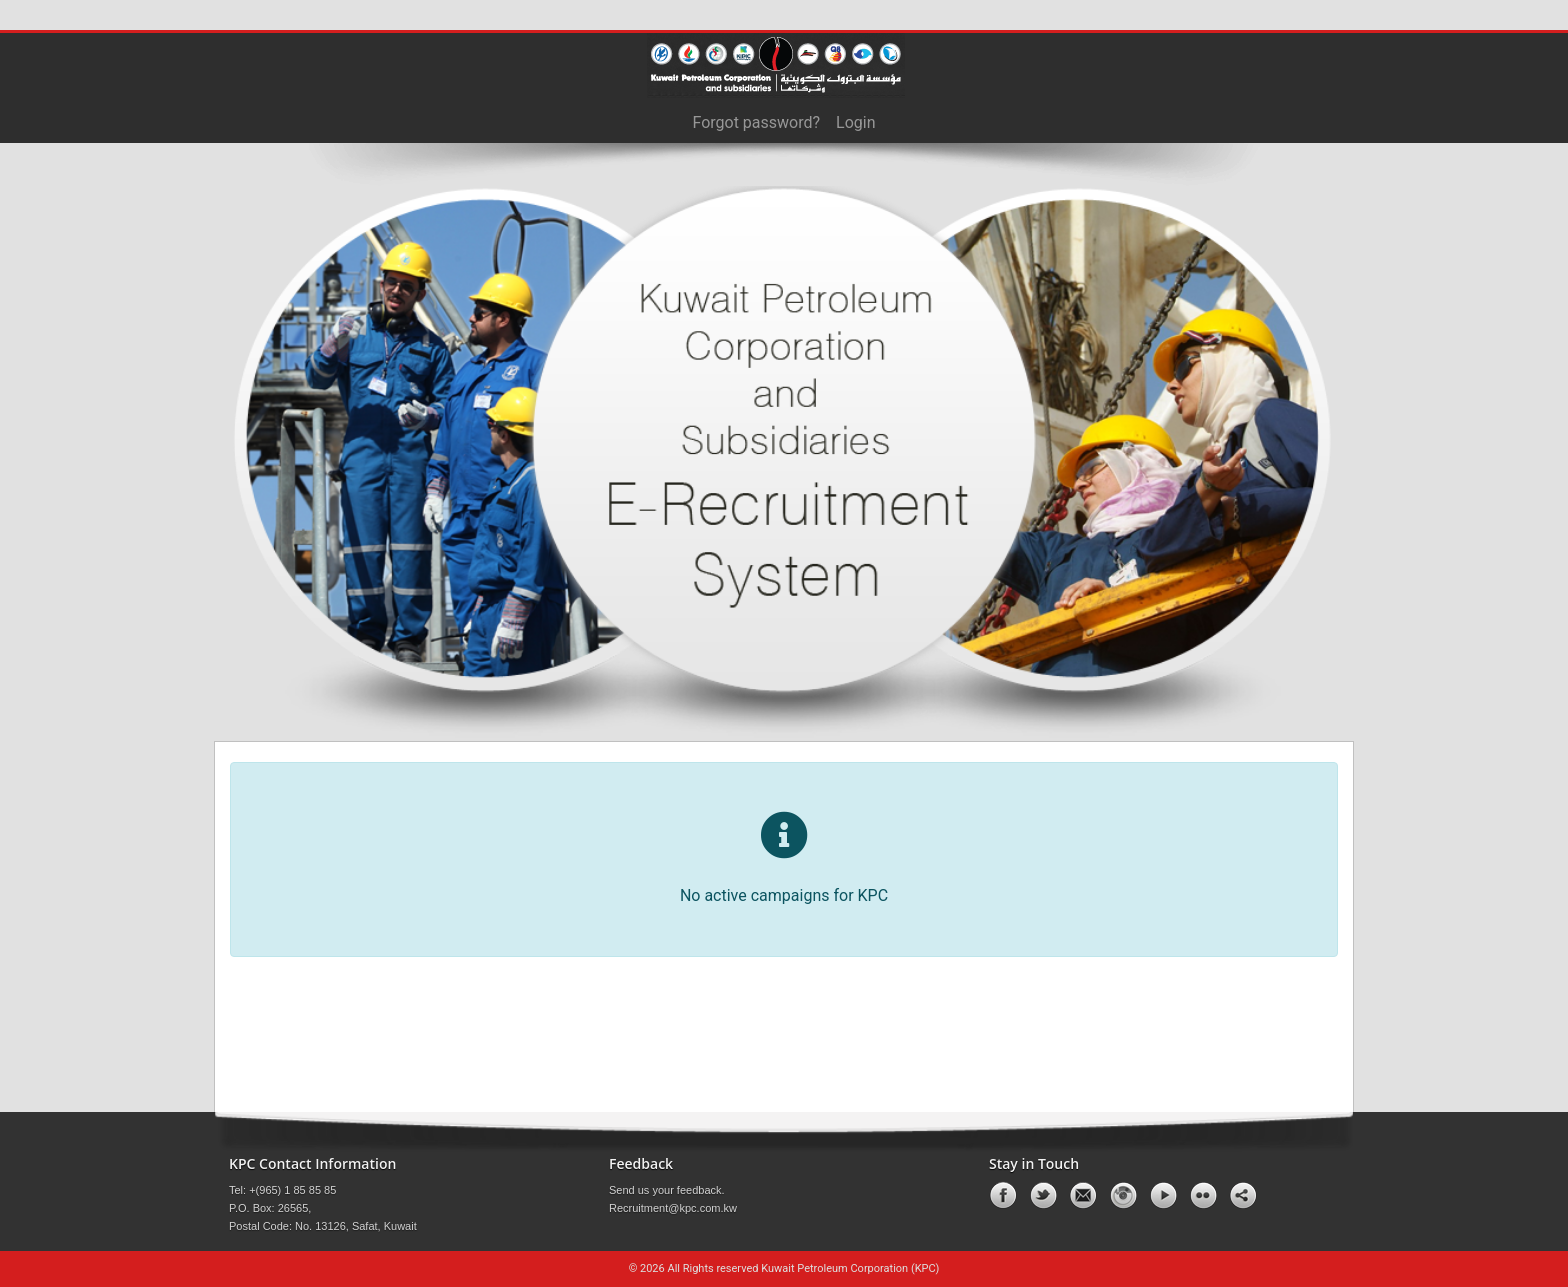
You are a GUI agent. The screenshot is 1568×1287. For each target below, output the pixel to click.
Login (855, 122)
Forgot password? (756, 122)
